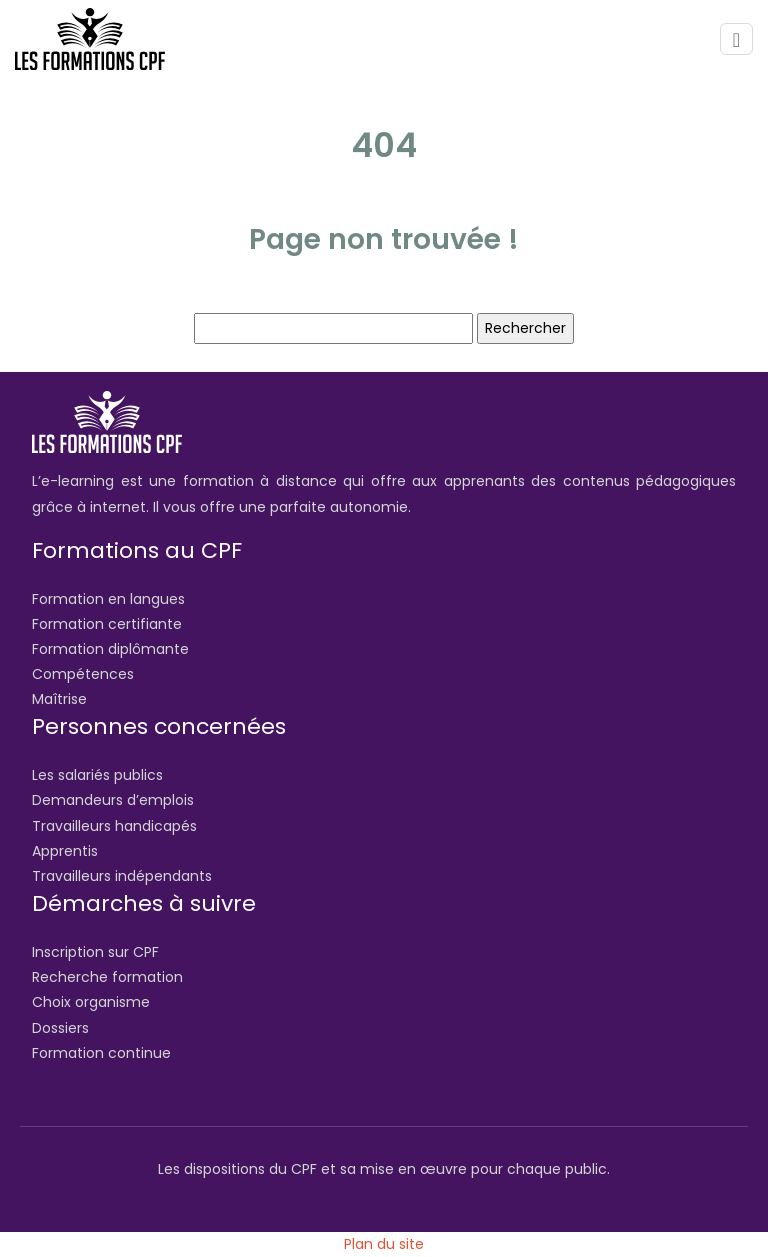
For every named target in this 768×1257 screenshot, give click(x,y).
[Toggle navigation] (736, 39)
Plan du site (384, 1244)
